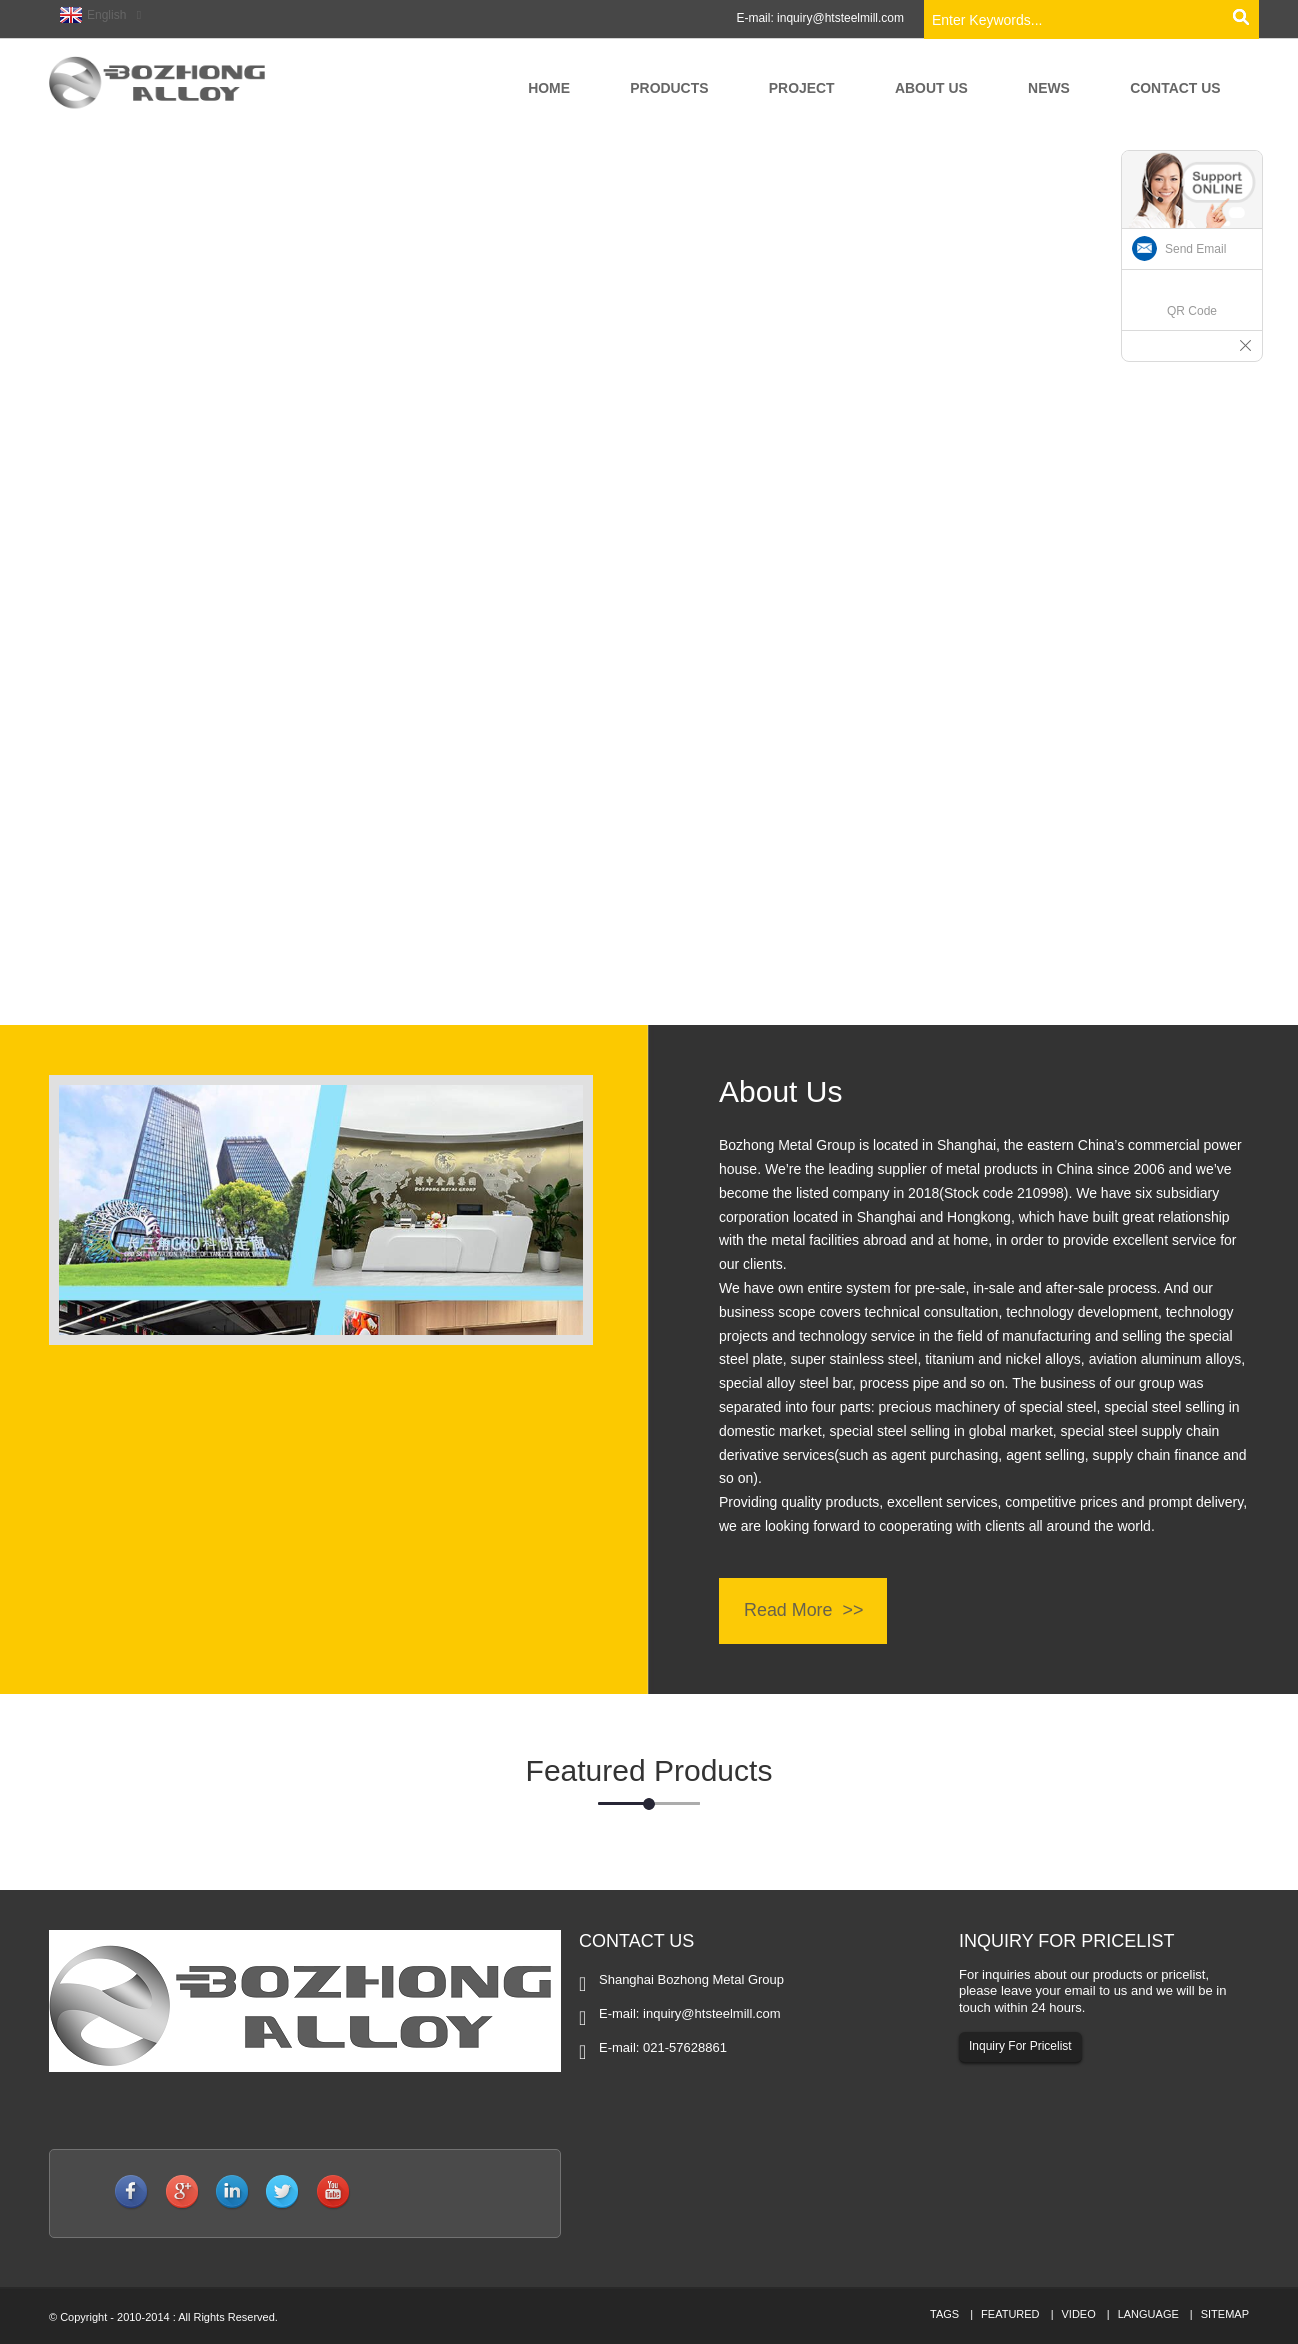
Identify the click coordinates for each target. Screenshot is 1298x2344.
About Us (780, 1091)
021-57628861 (685, 2047)
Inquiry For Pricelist (1020, 2047)
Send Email (1195, 249)
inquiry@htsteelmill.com (840, 18)
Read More (788, 1611)
